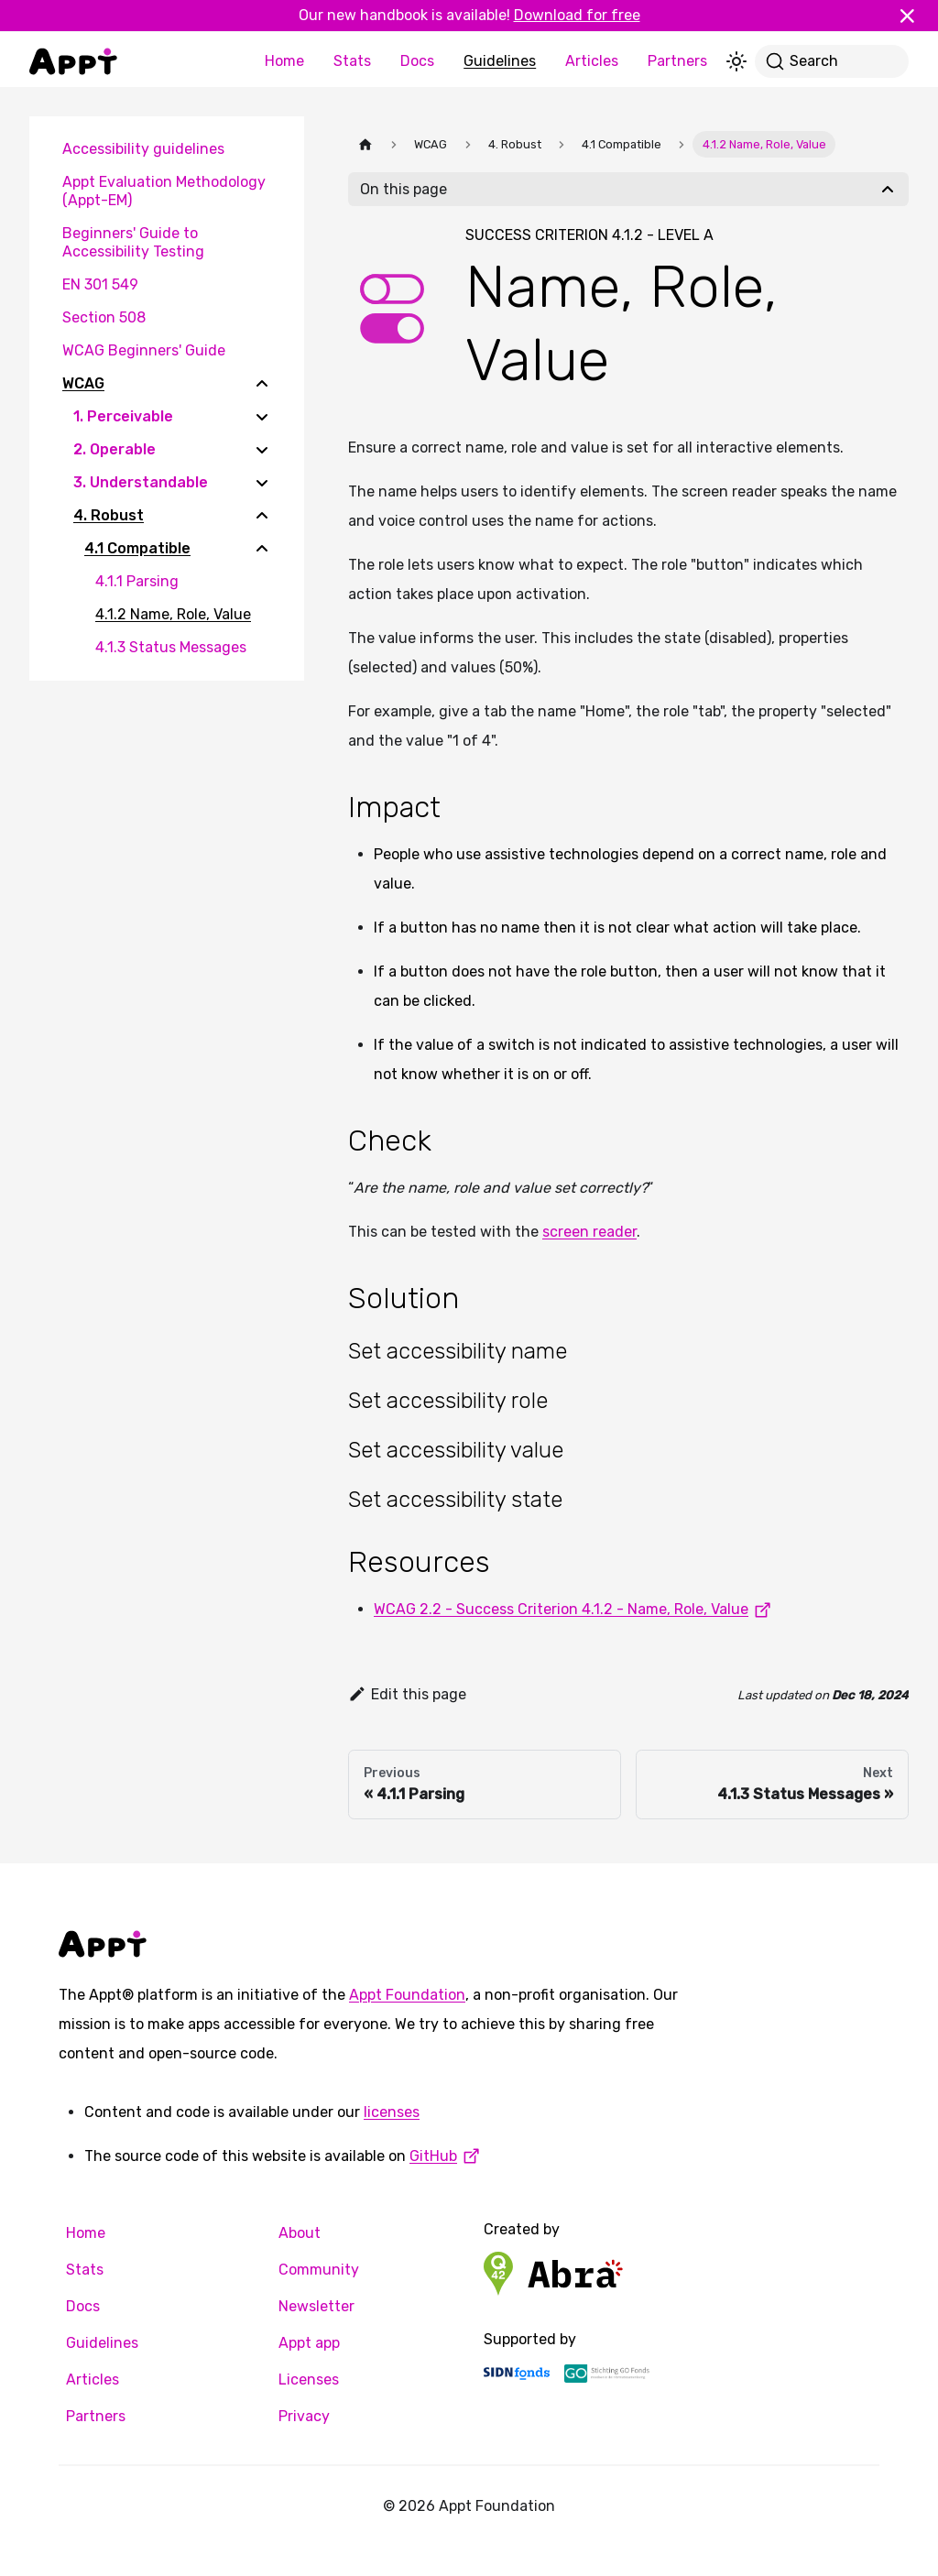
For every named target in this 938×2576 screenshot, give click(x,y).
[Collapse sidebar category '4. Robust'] (262, 515)
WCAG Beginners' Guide (143, 350)
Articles (591, 61)
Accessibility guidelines (143, 149)
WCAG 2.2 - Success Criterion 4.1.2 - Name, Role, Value (576, 1609)
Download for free (577, 15)
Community (318, 2269)
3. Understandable (140, 482)
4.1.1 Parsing (137, 581)
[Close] (915, 15)
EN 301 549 (100, 284)
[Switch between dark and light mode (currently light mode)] (736, 61)
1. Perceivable (123, 416)
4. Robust (108, 515)
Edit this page (407, 1694)
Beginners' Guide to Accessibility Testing (133, 242)
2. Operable (114, 449)
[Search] (832, 61)
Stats (352, 61)
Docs (417, 61)
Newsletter (316, 2306)
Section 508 (104, 317)
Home (284, 61)
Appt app (309, 2343)
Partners (677, 61)
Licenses (308, 2379)
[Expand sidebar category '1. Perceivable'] (262, 416)
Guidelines (500, 61)
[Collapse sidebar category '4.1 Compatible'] (262, 548)
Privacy (304, 2416)
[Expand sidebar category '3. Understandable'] (262, 482)
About (299, 2233)
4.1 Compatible (137, 548)
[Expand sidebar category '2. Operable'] (262, 449)
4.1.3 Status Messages (170, 647)
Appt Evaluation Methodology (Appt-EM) (164, 191)
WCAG (83, 383)
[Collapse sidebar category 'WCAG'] (262, 383)
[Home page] (365, 144)
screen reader (589, 1231)
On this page (403, 189)
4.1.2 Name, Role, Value (173, 614)
